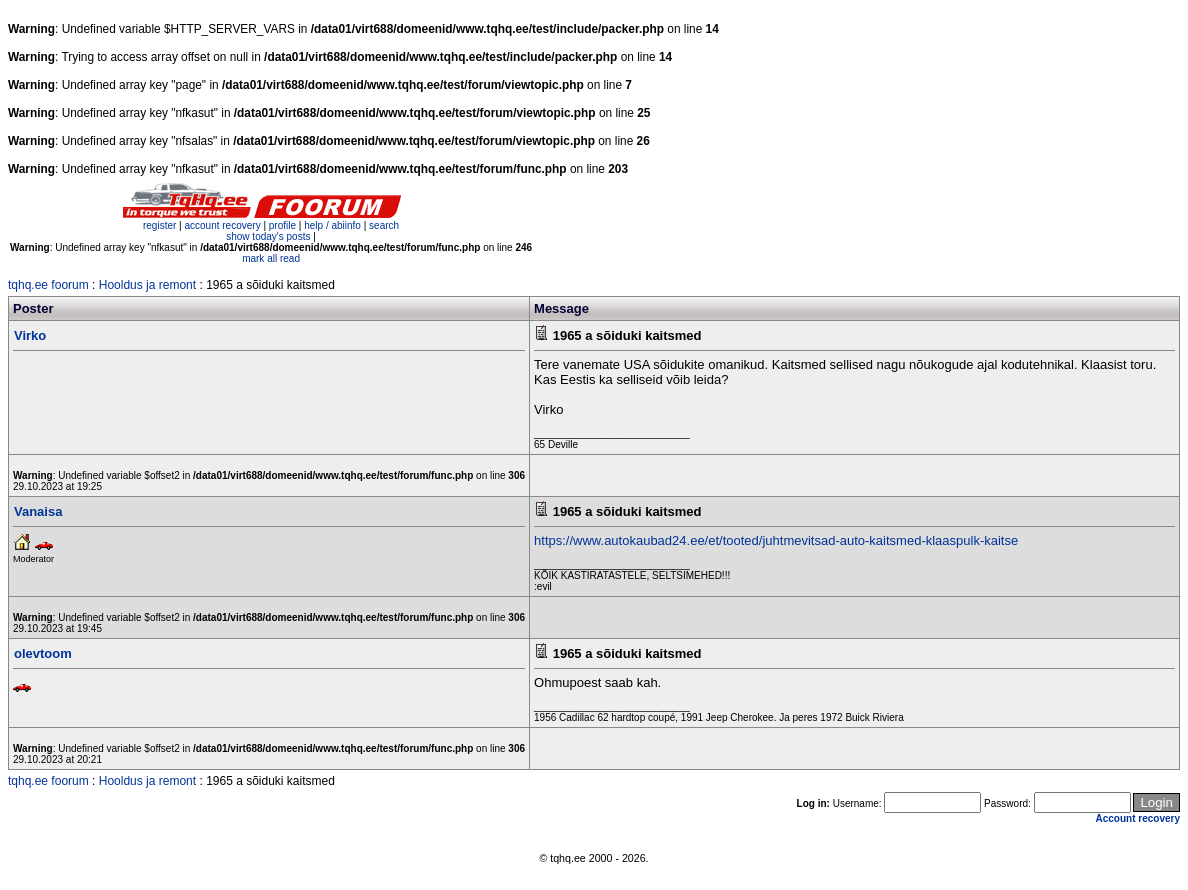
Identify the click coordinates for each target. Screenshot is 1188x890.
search (384, 225)
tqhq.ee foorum (48, 285)
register (159, 225)
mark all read (271, 258)
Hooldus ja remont (147, 285)
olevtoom (43, 653)
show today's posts (268, 236)
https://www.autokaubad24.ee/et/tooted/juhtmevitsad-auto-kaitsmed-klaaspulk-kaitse (776, 540)
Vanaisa (38, 511)
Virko (30, 335)
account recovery (223, 225)
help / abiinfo (332, 225)
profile (282, 225)
